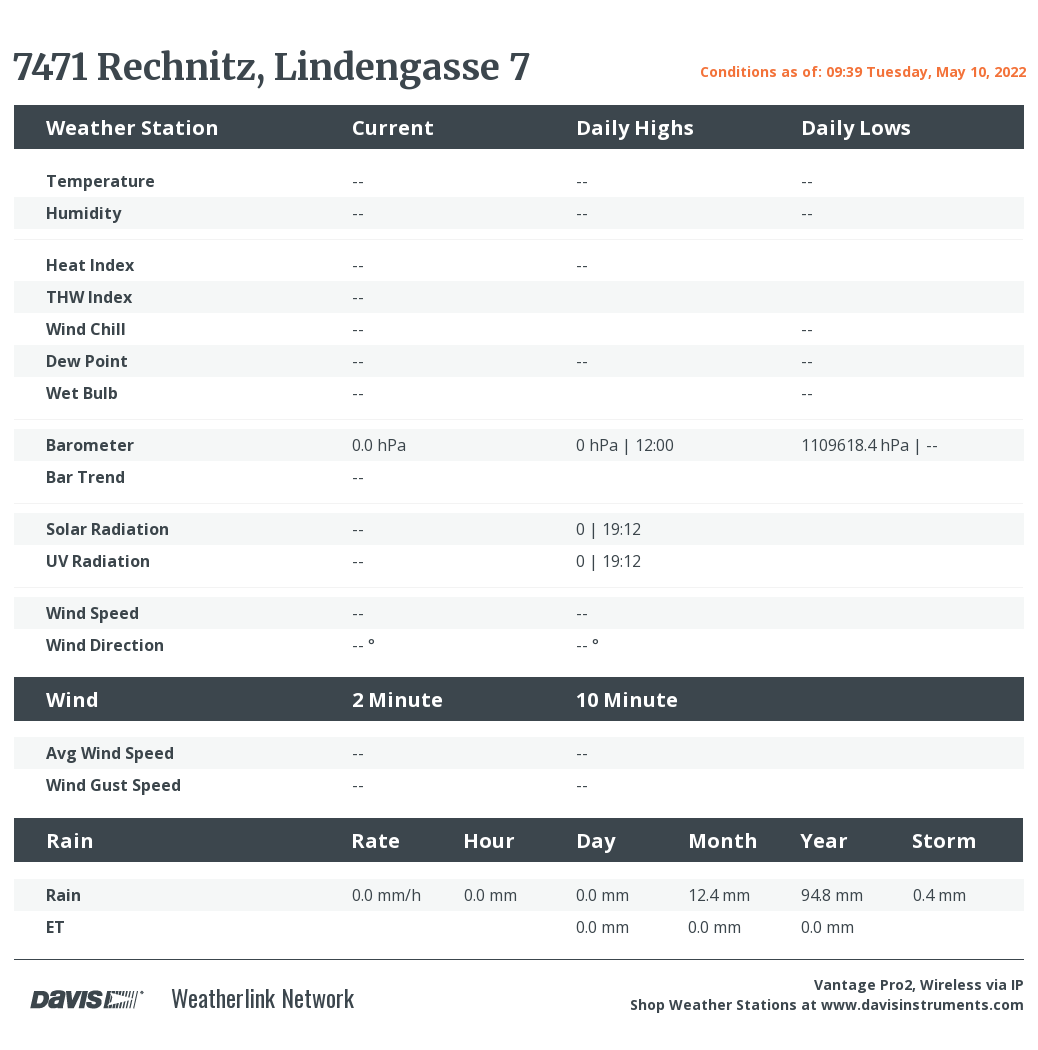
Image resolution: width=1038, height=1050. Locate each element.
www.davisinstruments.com (922, 1004)
